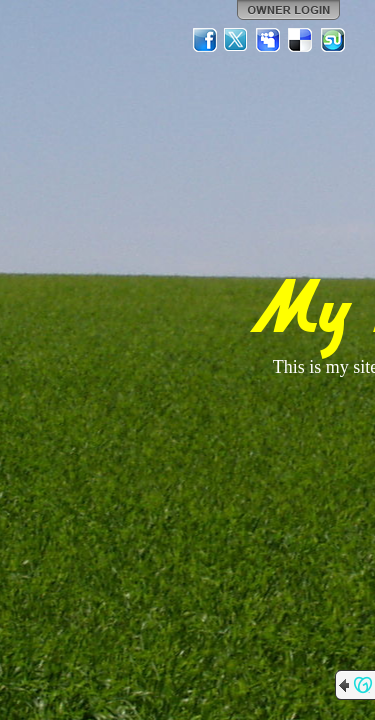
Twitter (237, 40)
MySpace (269, 40)
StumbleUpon (333, 40)
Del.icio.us (301, 40)
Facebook (205, 40)
